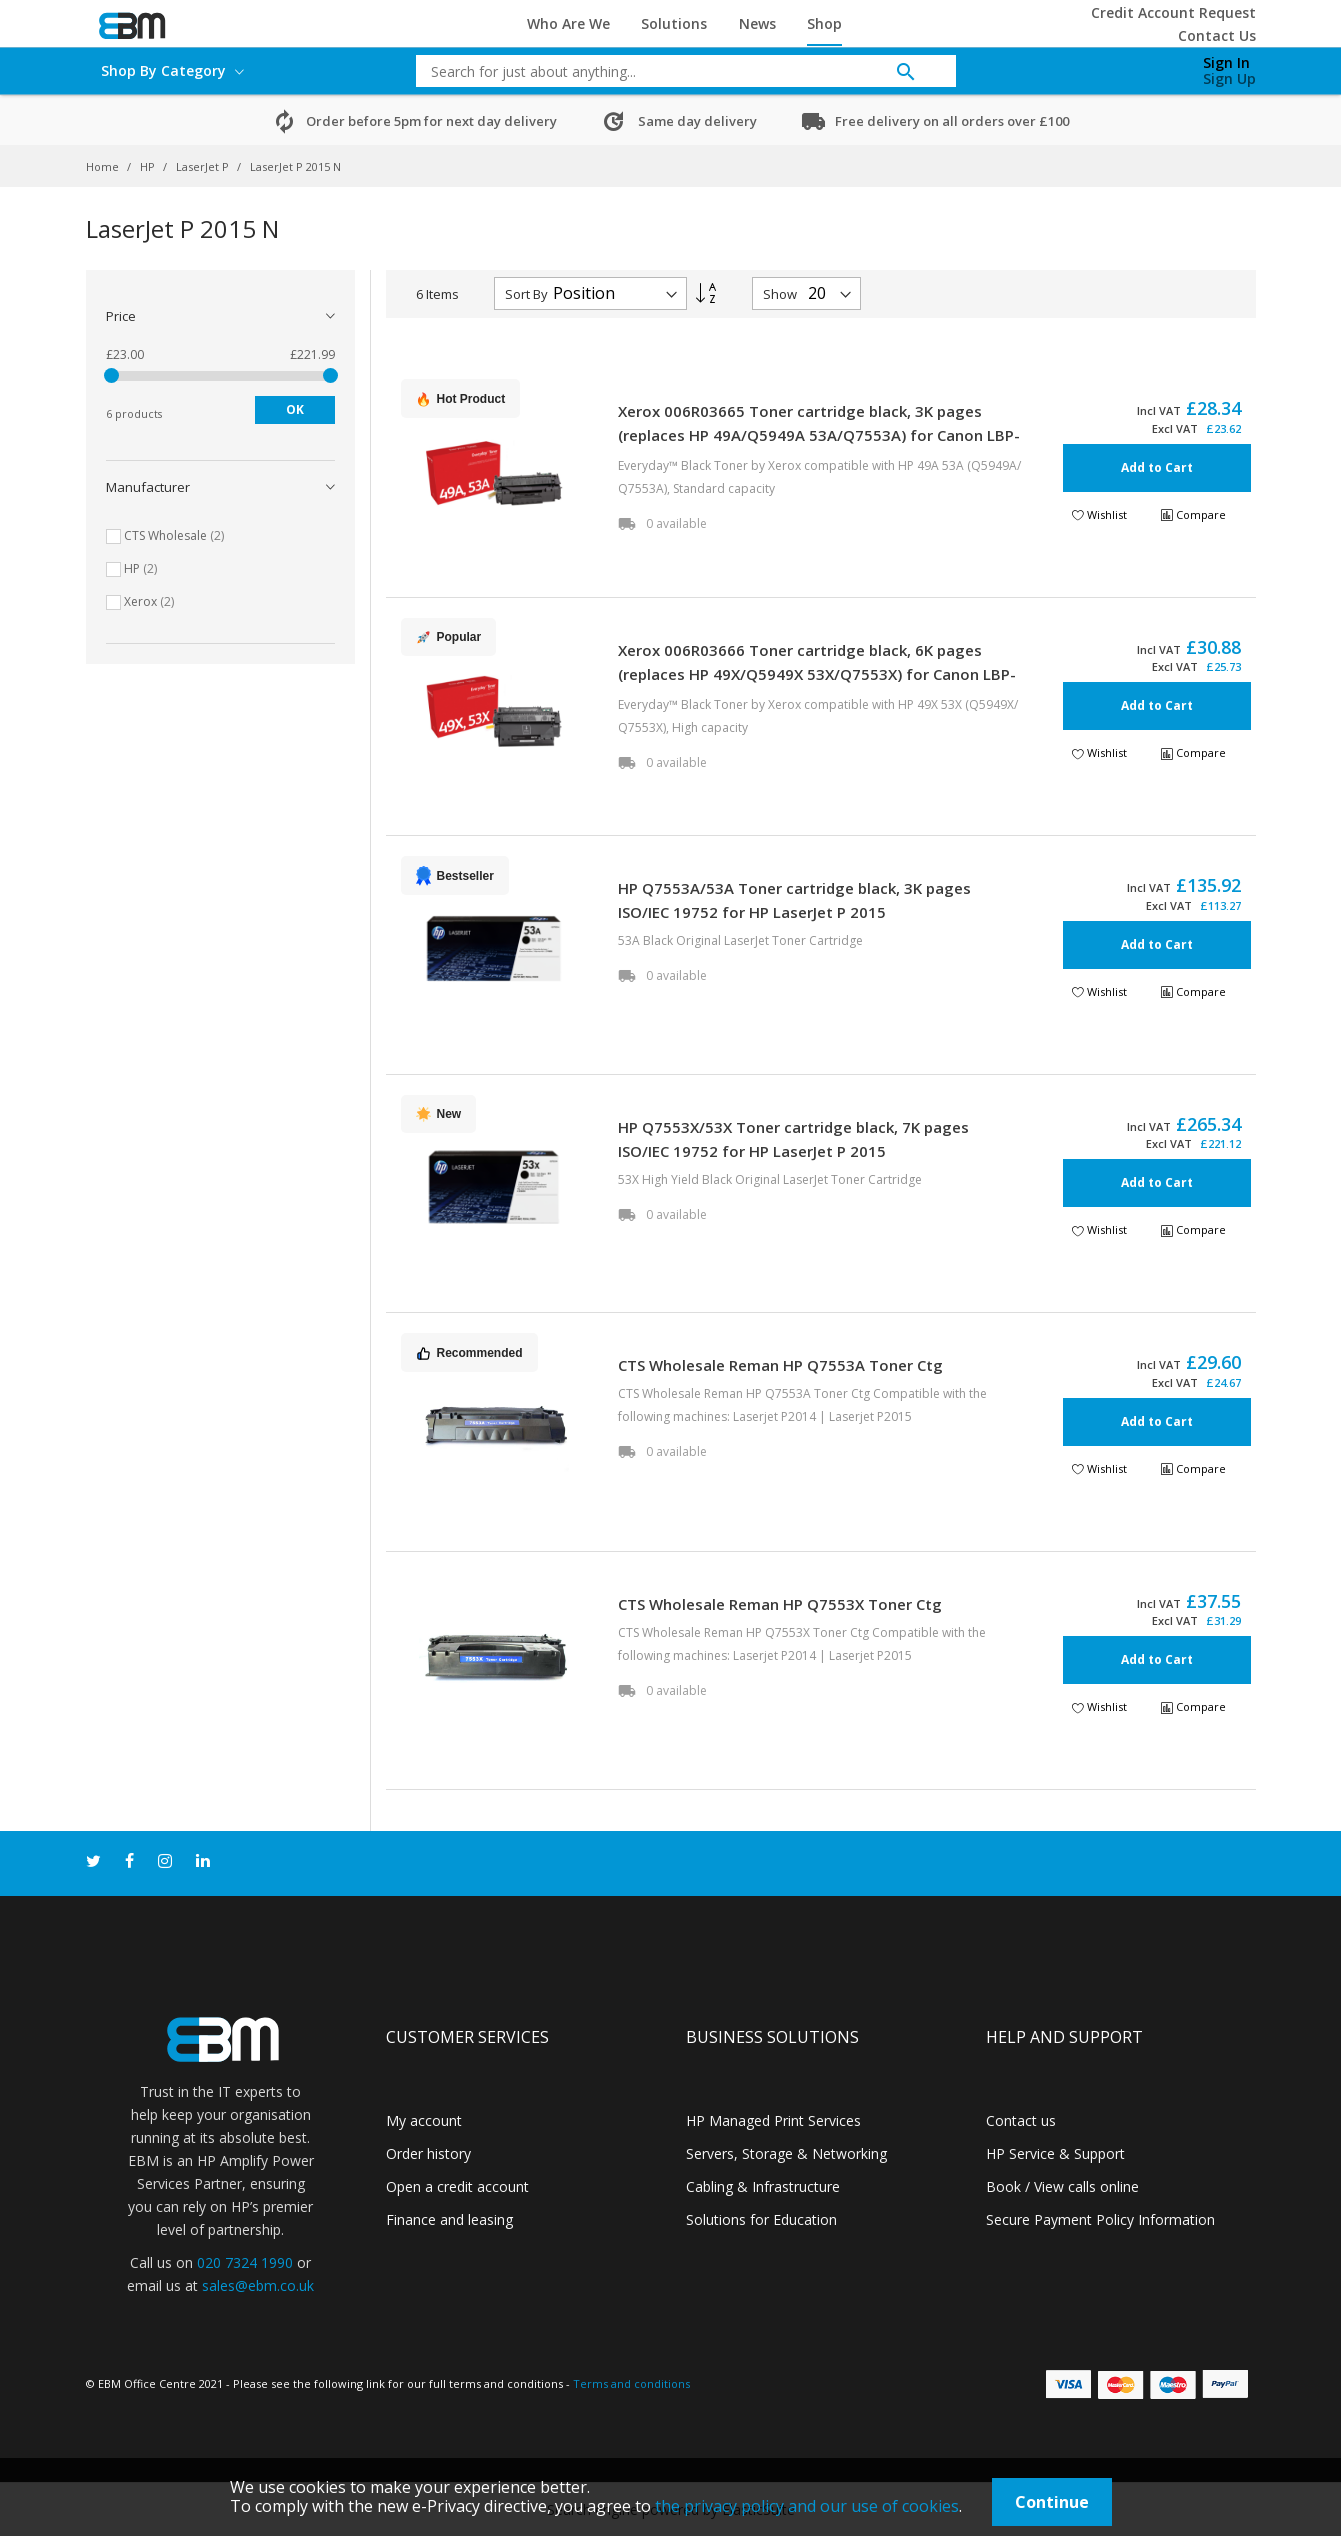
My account (424, 2120)
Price (121, 316)
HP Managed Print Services (773, 2120)
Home (104, 166)
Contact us (1021, 2120)
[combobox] (671, 71)
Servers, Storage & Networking (786, 2153)
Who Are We (568, 23)
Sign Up (1229, 78)
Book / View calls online (1062, 2186)
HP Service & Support (1055, 2153)
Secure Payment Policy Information (1100, 2219)
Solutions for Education (761, 2219)
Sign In (1226, 62)
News (757, 23)
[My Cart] (1124, 66)
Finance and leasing (449, 2219)
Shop (824, 23)
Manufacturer (148, 487)
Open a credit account (457, 2186)
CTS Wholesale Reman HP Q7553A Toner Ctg (780, 1365)
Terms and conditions (631, 2383)
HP (149, 166)
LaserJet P (204, 166)
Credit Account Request (1173, 12)
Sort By (526, 294)
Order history (428, 2153)
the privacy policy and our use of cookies (807, 2506)
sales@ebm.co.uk (258, 2285)
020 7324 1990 (245, 2262)
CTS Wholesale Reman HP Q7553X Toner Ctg (780, 1604)
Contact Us (1217, 35)
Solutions (674, 23)
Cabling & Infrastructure (763, 2186)
